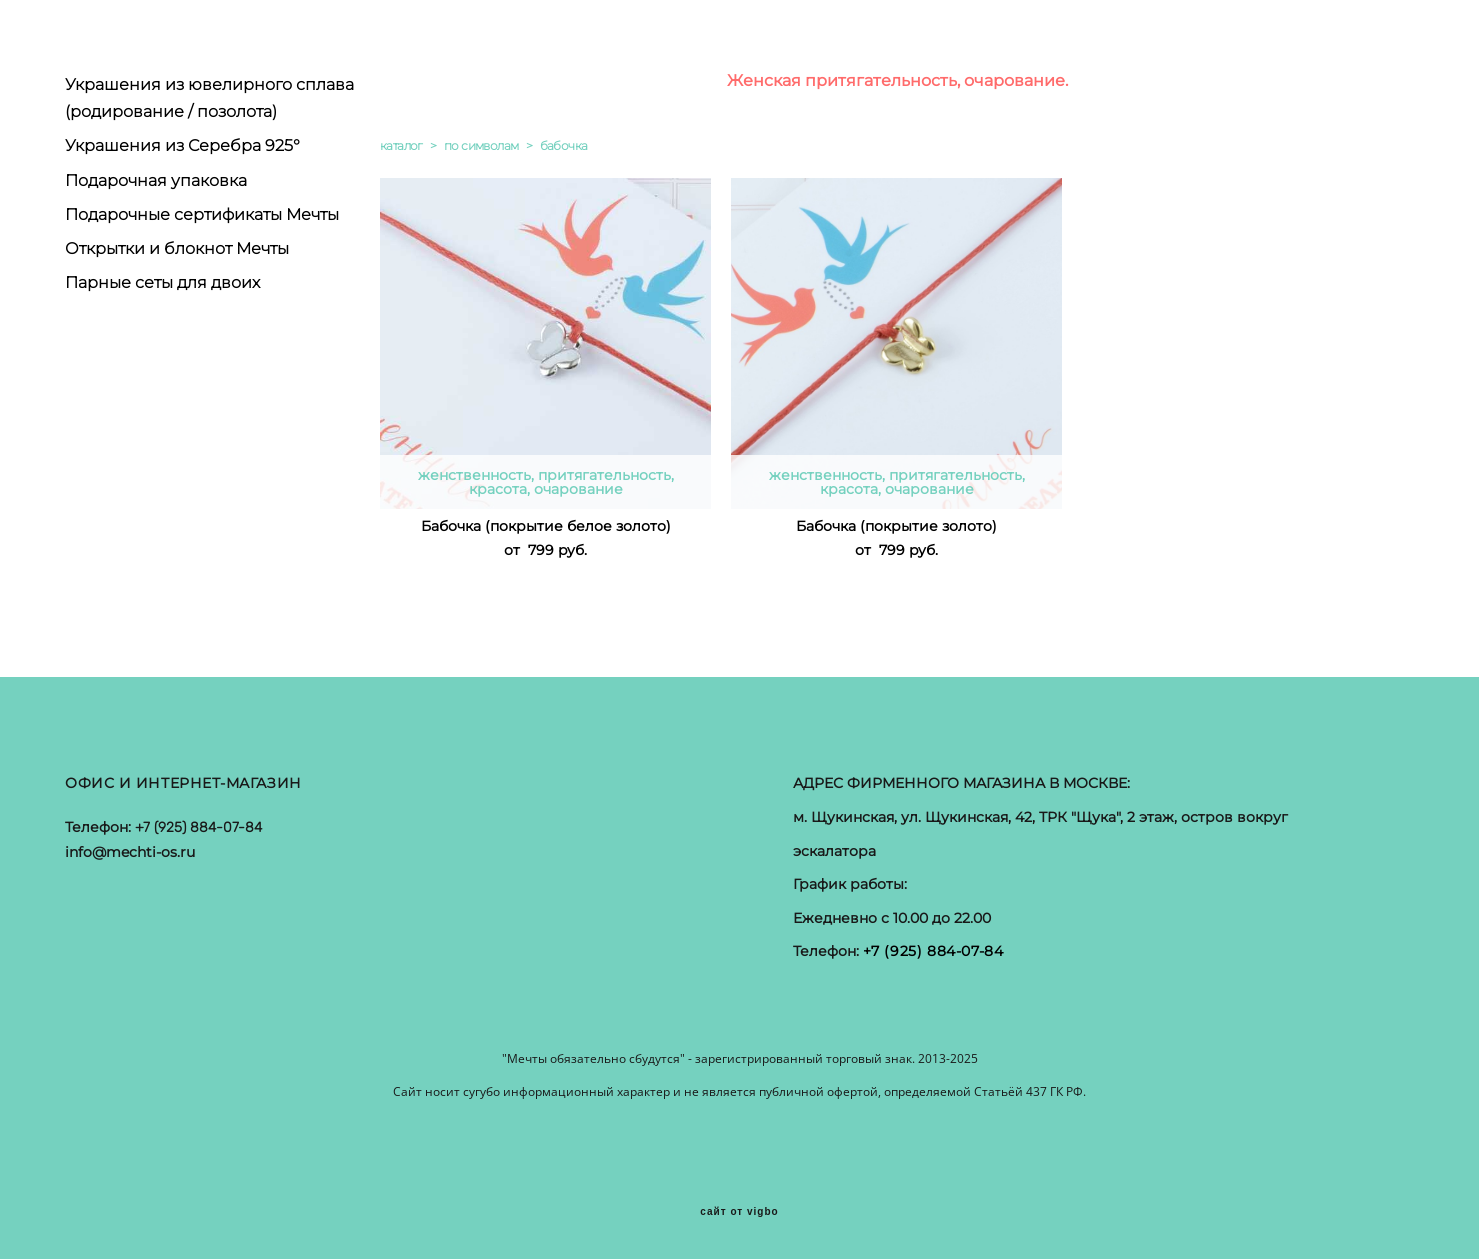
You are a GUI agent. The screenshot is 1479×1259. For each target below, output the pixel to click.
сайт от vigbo (739, 1212)
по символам (481, 145)
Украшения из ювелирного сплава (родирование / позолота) (209, 98)
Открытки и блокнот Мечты (177, 248)
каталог (401, 145)
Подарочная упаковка (156, 180)
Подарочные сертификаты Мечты (202, 214)
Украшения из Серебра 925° (182, 145)
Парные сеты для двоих (162, 282)
